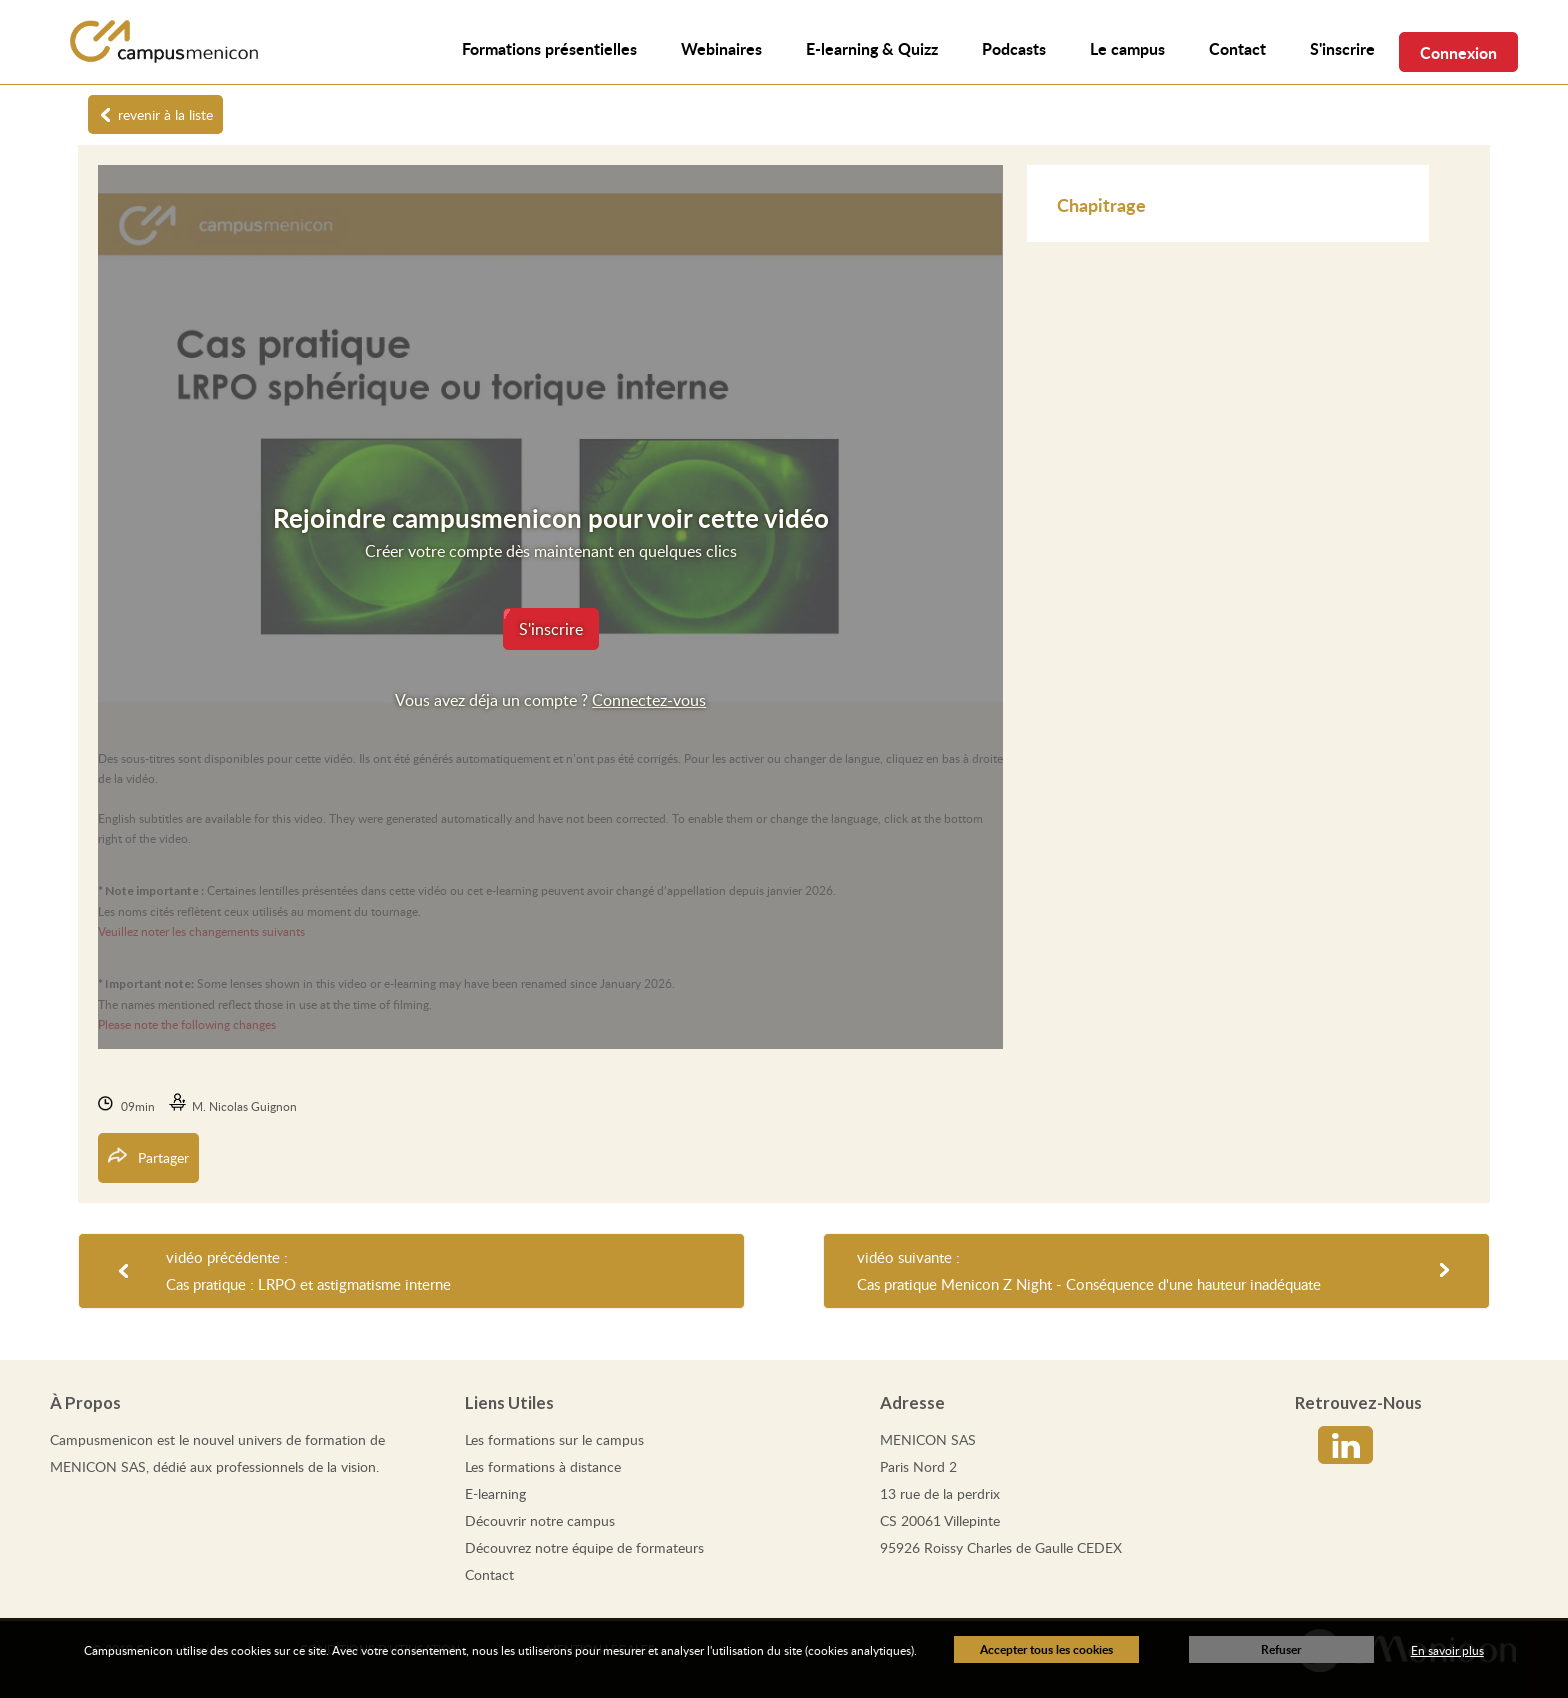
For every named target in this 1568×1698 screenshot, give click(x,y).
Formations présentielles (549, 48)
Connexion (1458, 52)
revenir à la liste (165, 114)
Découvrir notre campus (540, 1520)
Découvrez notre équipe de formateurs (584, 1547)
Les (554, 1439)
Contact (489, 1574)
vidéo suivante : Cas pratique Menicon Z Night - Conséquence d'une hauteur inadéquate (1089, 1270)
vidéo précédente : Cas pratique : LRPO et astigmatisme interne (308, 1270)
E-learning (495, 1493)
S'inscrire (1342, 48)
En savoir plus (1447, 1650)
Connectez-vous (649, 700)
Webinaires (721, 48)
